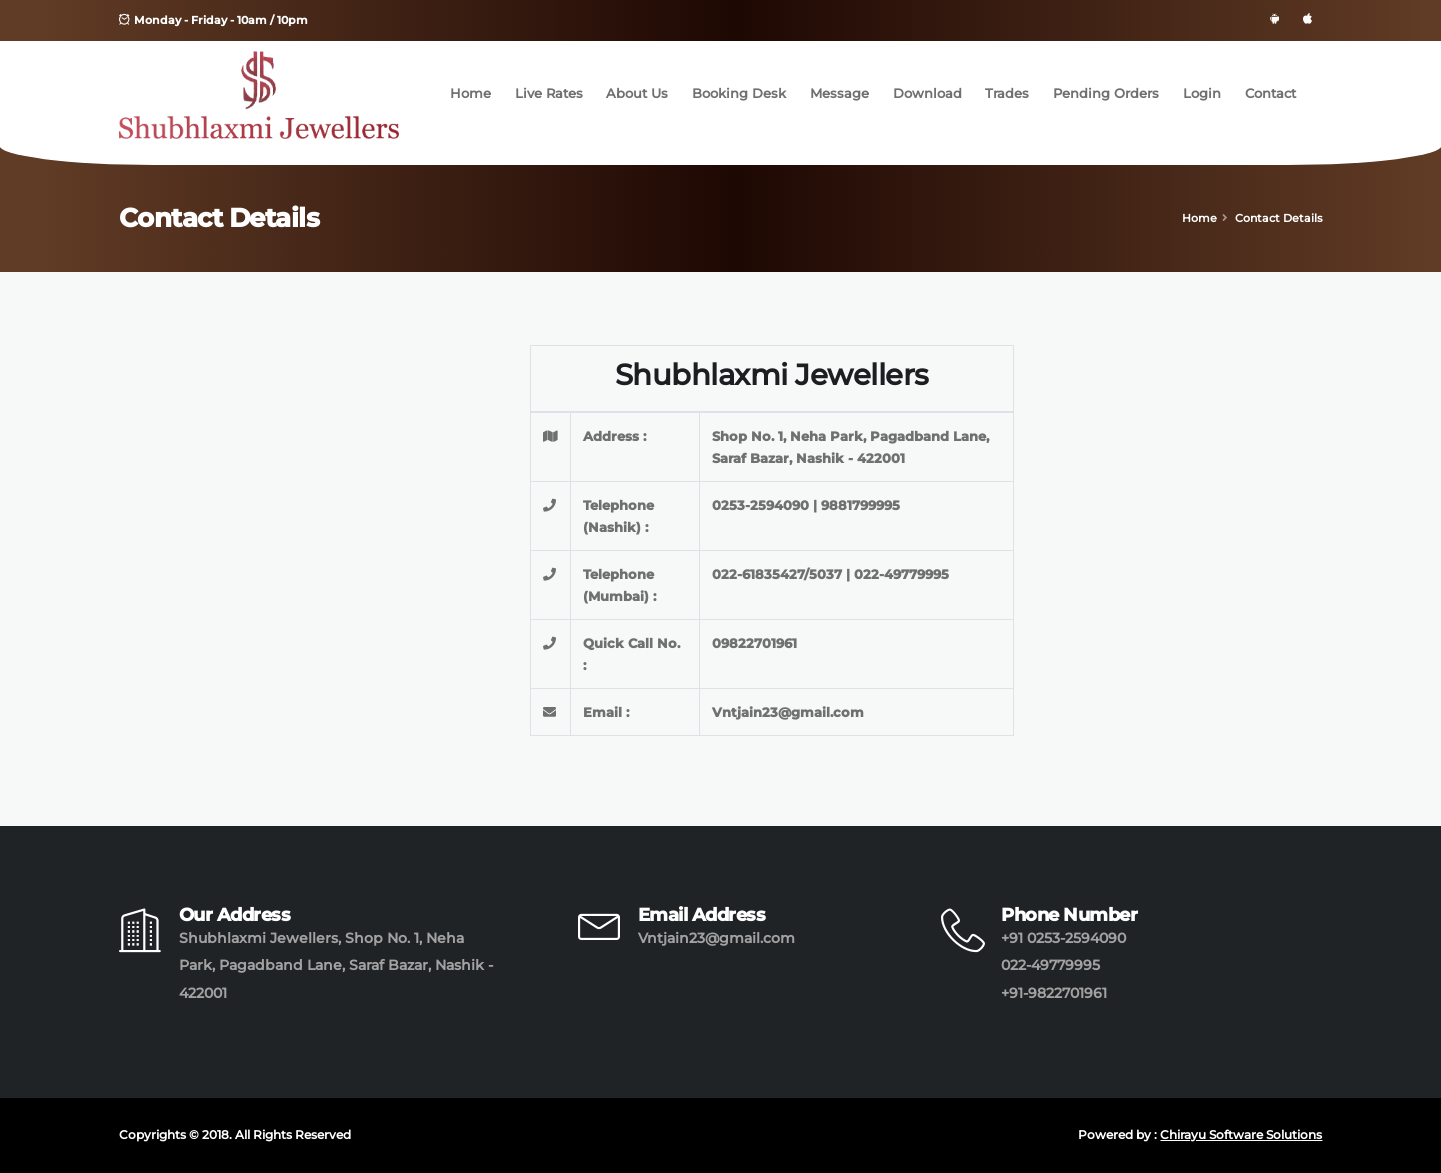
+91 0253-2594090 (1063, 938)
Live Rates (549, 93)
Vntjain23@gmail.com (716, 938)
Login (1202, 93)
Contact (1270, 93)
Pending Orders (1106, 93)
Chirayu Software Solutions (1241, 1135)
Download (927, 93)
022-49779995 (1050, 965)
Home (470, 93)
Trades (1007, 93)
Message (839, 93)
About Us (637, 93)
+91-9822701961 (1054, 993)
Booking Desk (739, 93)
